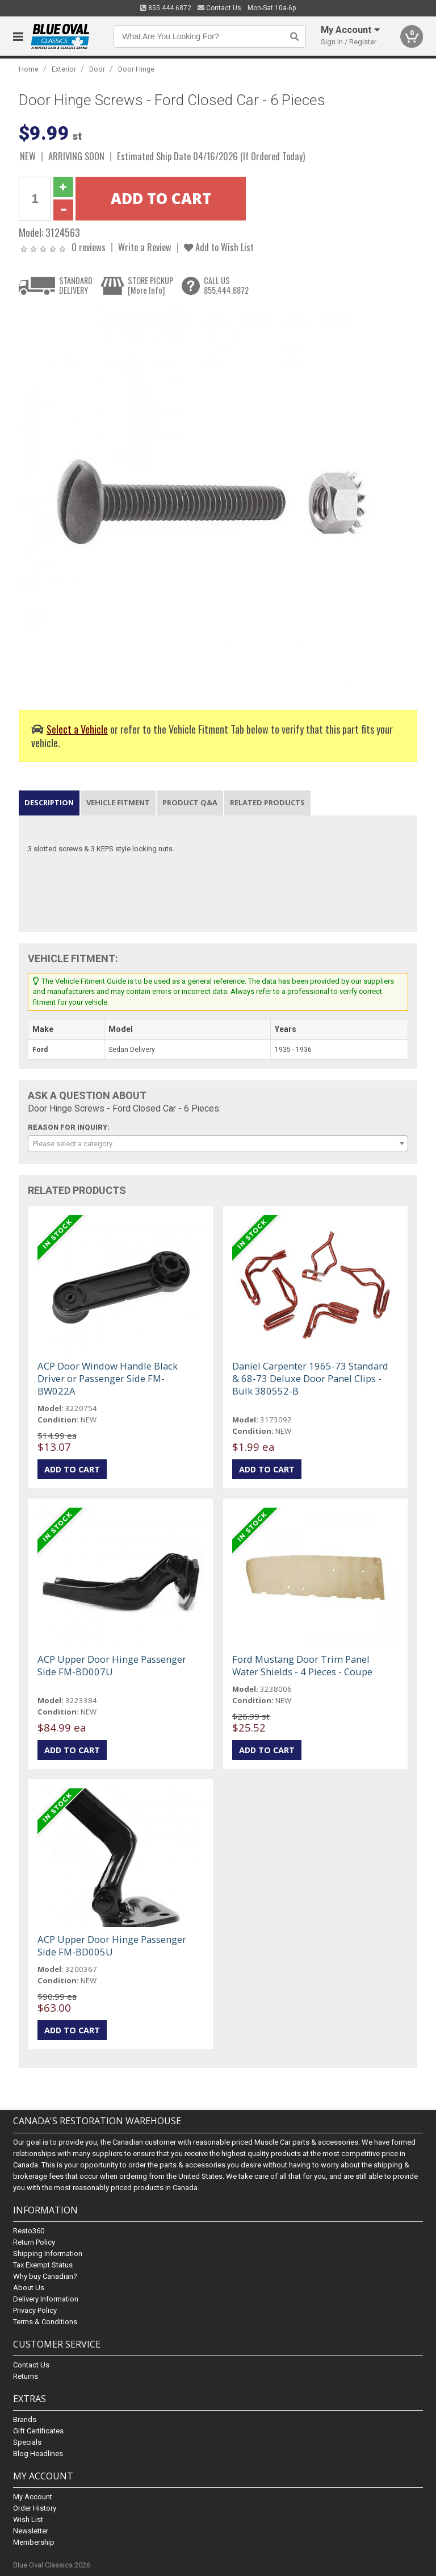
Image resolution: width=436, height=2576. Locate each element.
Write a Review (144, 247)
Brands (24, 2419)
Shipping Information (47, 2253)
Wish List (28, 2519)
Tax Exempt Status (43, 2265)
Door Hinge (136, 69)
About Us (28, 2287)
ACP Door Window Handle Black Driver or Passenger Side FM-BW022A (107, 1378)
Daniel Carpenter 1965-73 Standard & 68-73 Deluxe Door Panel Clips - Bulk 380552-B (310, 1378)
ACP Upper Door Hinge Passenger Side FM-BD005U (111, 1945)
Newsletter (30, 2531)
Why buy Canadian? (45, 2276)
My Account (32, 2496)
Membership (33, 2542)
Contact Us (219, 8)
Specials (27, 2442)
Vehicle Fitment (118, 802)
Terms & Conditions (45, 2321)
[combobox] (218, 1143)
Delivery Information (45, 2299)
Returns (25, 2376)
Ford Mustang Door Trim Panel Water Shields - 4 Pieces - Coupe (302, 1665)
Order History (34, 2508)
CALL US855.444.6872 (226, 285)
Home (29, 69)
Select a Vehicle (77, 728)
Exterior (64, 69)
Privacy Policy (35, 2310)
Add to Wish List (219, 247)
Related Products (267, 802)
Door (97, 69)
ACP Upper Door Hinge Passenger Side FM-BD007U (111, 1665)
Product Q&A (189, 802)
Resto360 (28, 2231)
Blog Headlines (38, 2453)
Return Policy (34, 2242)
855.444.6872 (165, 8)
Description (49, 802)
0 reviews (89, 247)
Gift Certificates (38, 2431)
